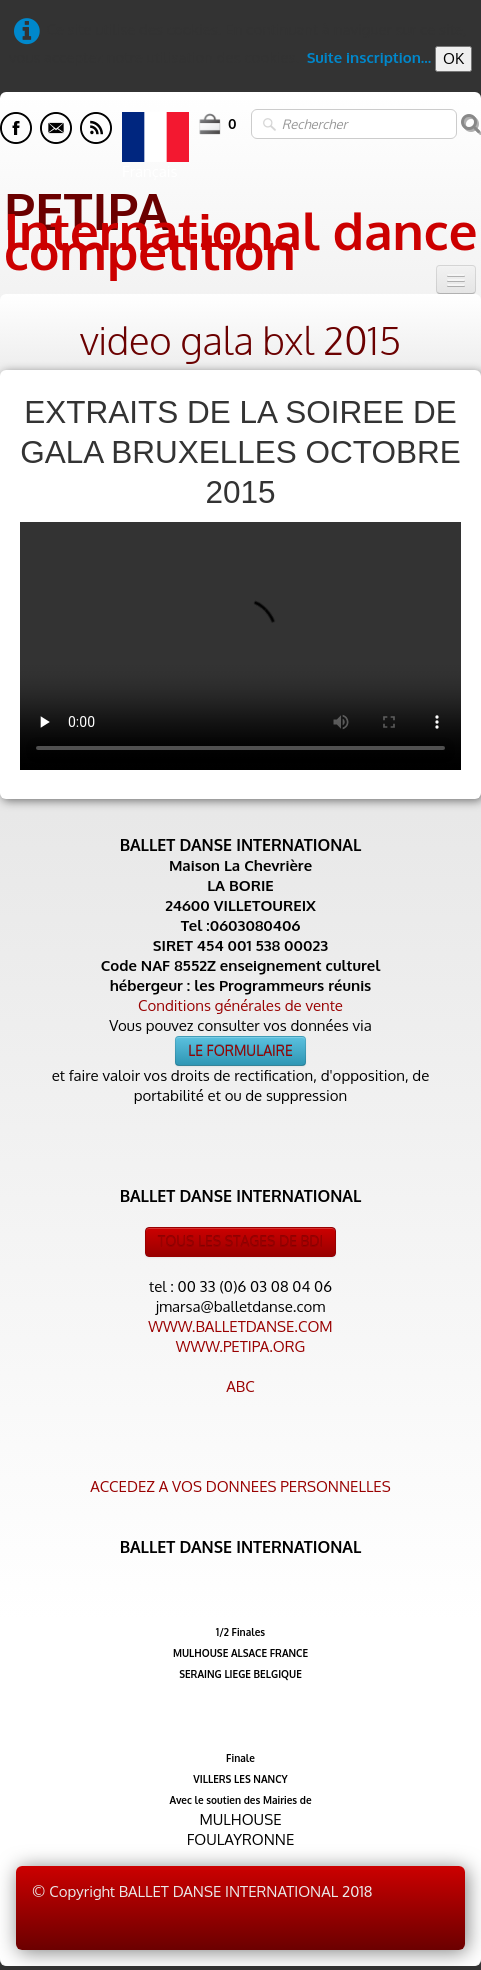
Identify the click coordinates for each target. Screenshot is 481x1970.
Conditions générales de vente (240, 1005)
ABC (240, 1386)
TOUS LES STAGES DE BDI (241, 1241)
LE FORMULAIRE (240, 1050)
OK (453, 58)
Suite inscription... (369, 57)
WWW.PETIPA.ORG (240, 1346)
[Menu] (456, 279)
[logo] (240, 225)
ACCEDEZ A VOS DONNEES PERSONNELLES (240, 1486)
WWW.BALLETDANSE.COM (240, 1326)
